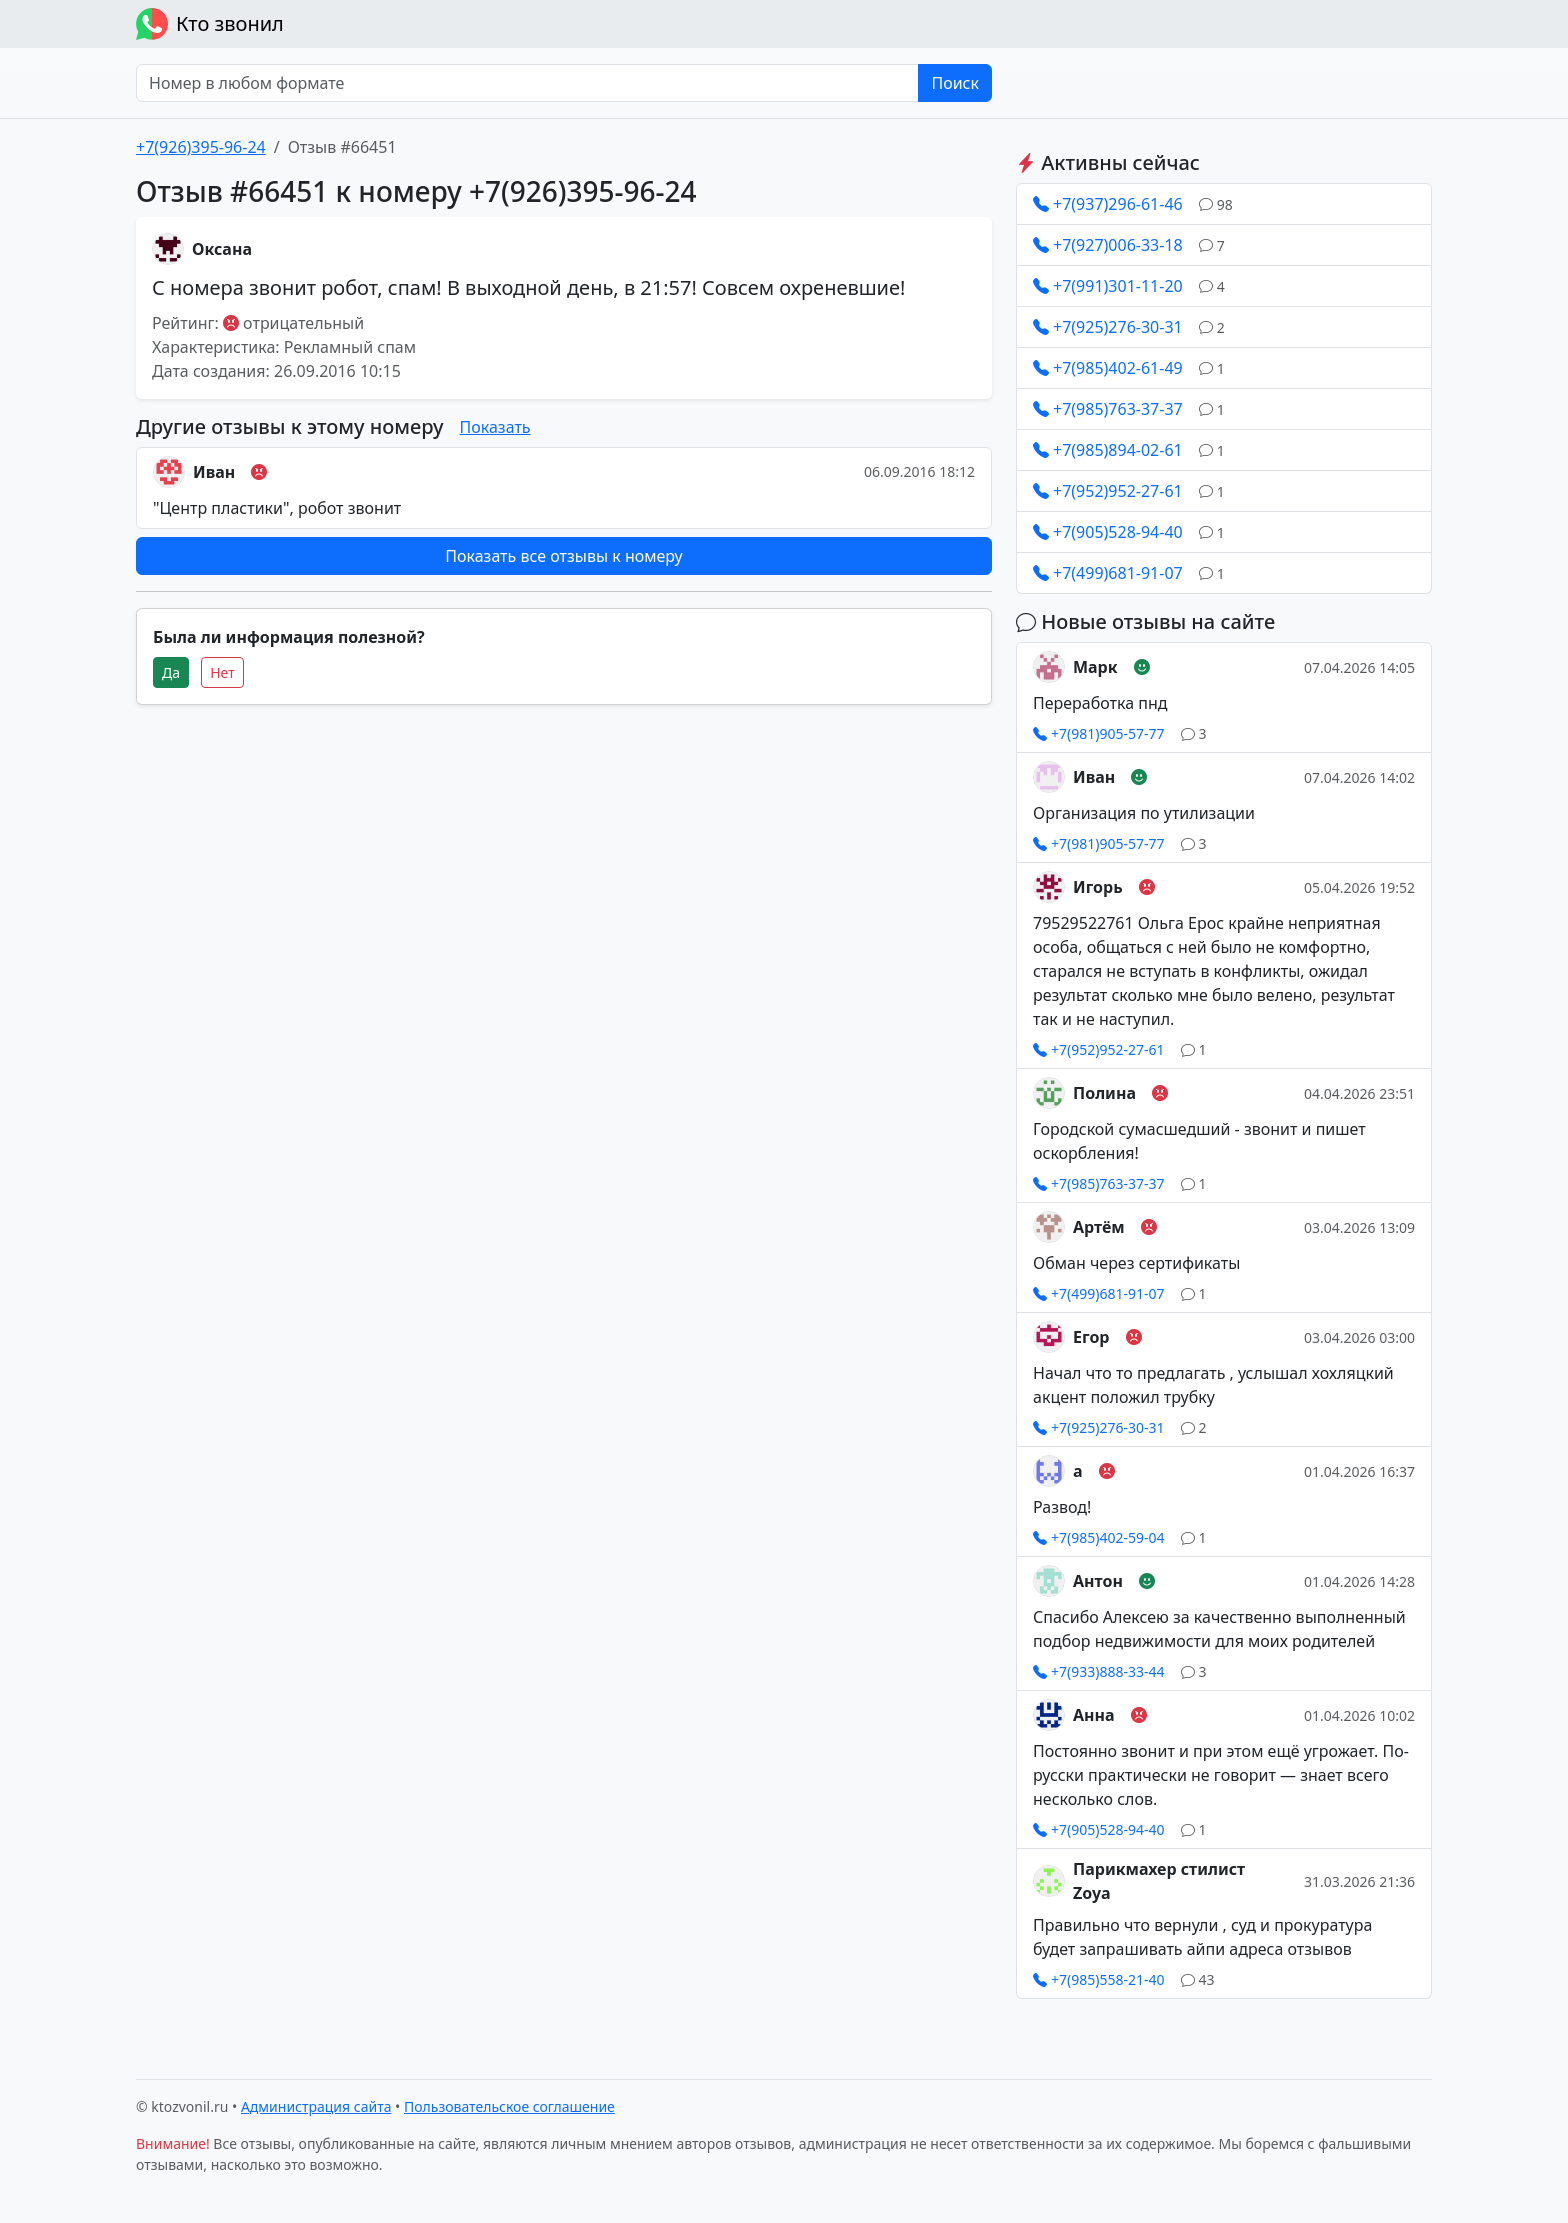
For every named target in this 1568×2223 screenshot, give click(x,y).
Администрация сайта (316, 2106)
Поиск (955, 83)
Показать (495, 427)
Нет (222, 672)
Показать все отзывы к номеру (563, 556)
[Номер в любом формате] (527, 83)
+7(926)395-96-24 (201, 147)
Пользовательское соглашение (509, 2106)
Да (171, 672)
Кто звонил (210, 24)
